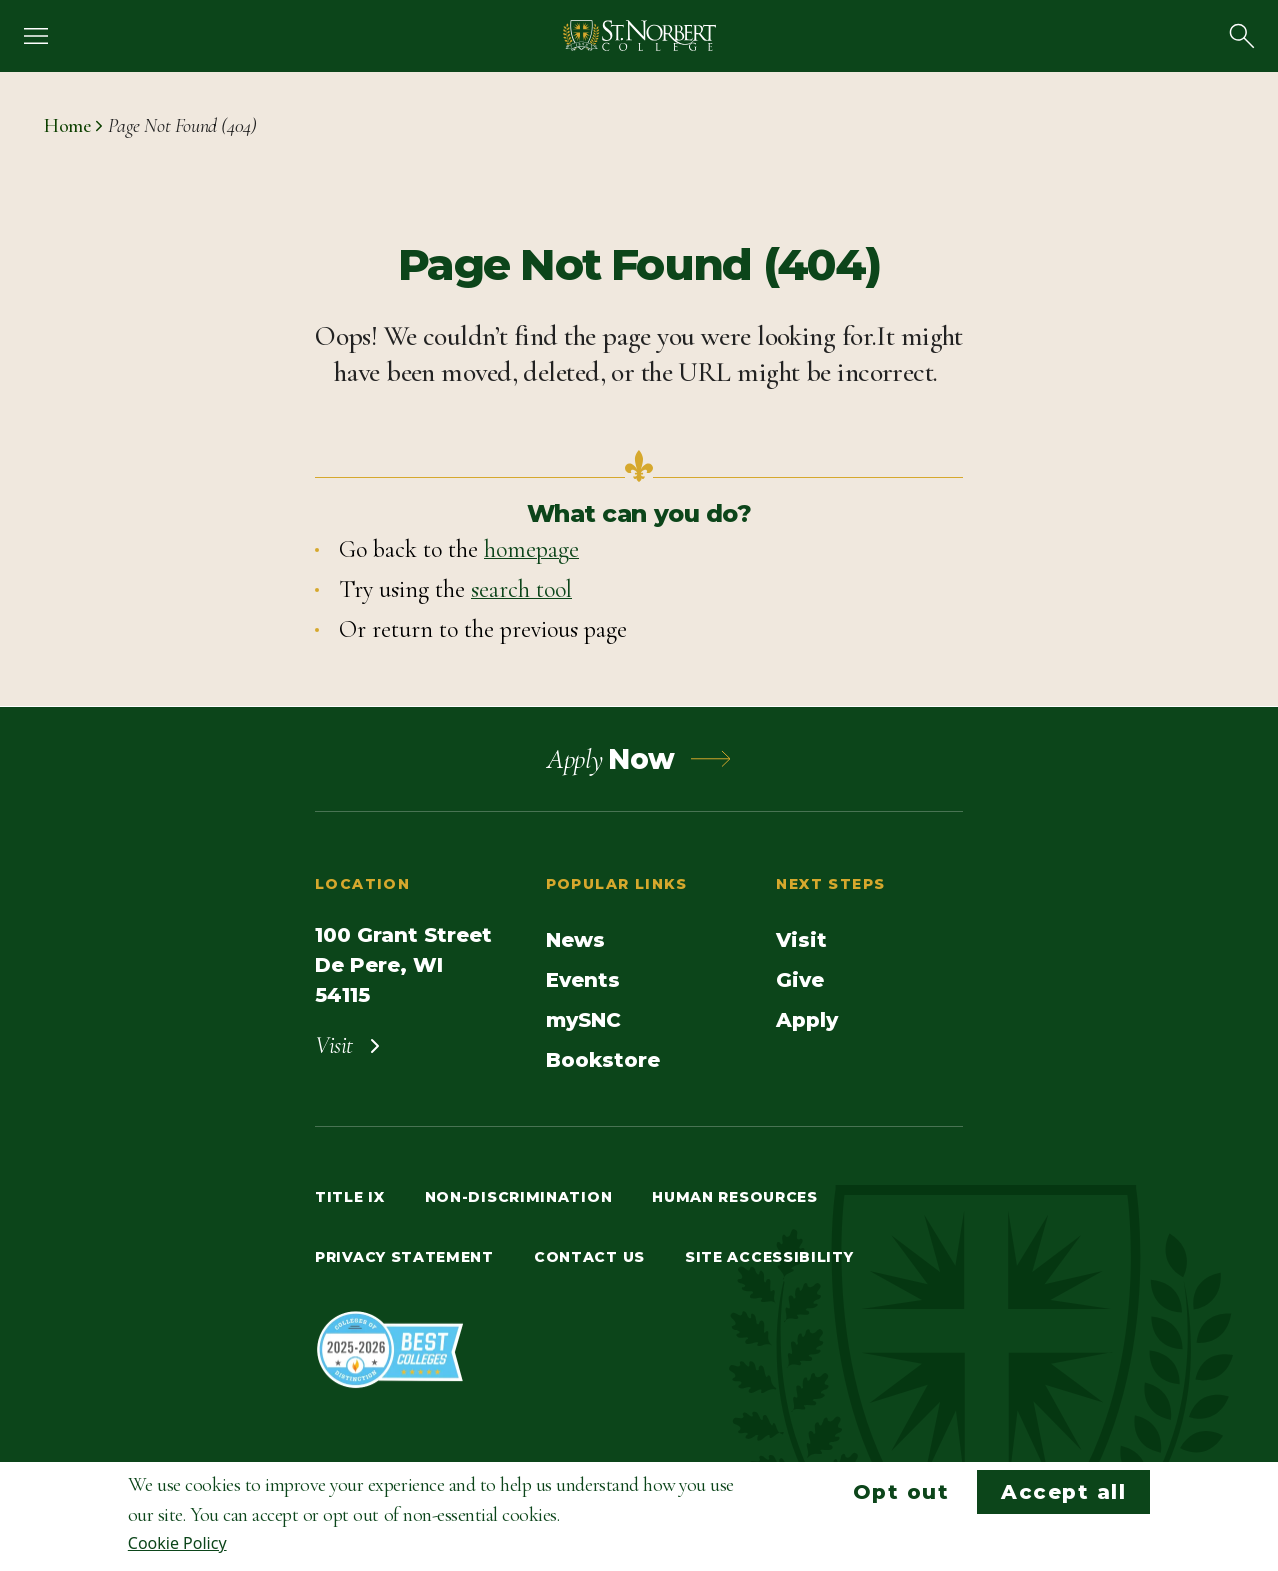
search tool (521, 589)
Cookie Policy (177, 1543)
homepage (531, 549)
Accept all (1063, 1492)
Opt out (901, 1492)
